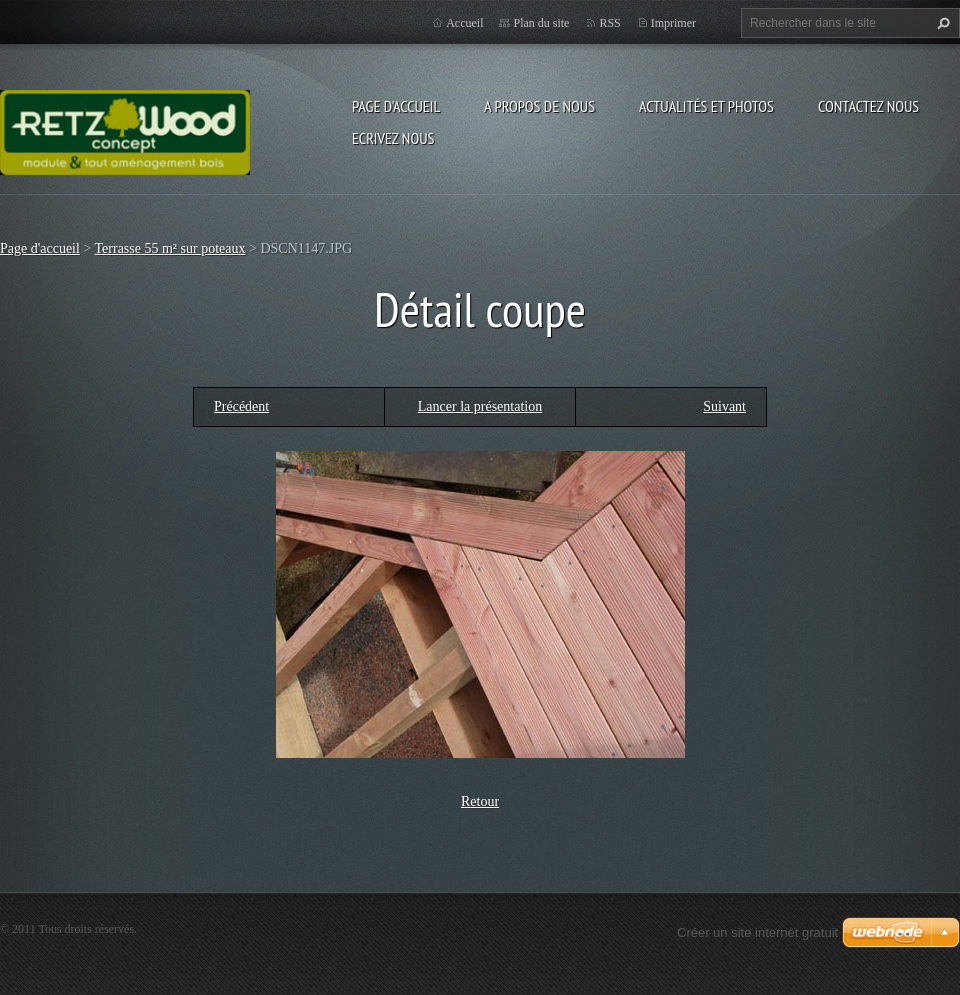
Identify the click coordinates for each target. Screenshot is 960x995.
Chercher (941, 23)
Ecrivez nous (393, 138)
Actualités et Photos (706, 106)
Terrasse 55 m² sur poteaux (170, 248)
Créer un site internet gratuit (757, 932)
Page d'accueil (396, 106)
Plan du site (541, 23)
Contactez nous (868, 106)
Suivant (724, 406)
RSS (609, 23)
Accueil (464, 23)
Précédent (241, 406)
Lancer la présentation (480, 406)
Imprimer (673, 23)
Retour (480, 801)
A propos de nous (539, 106)
